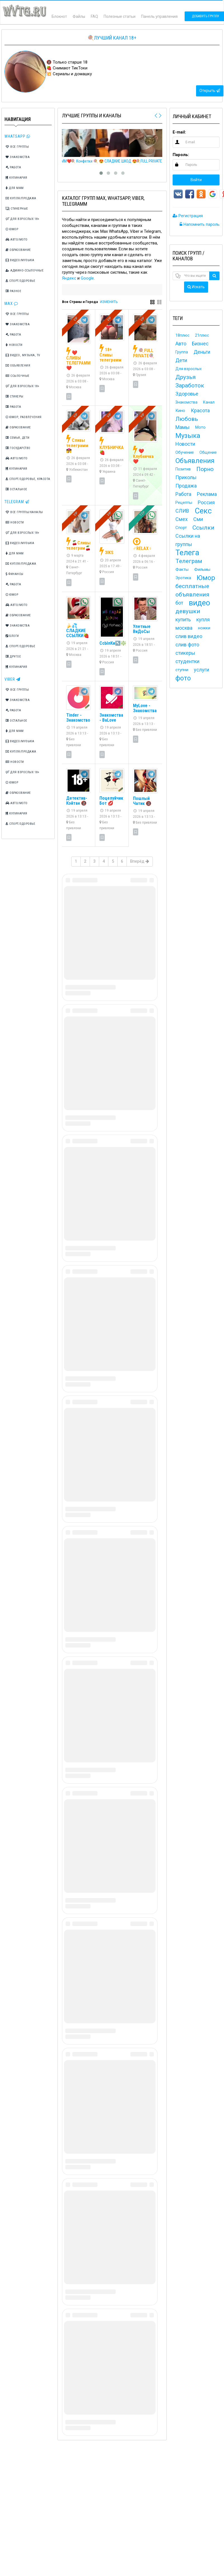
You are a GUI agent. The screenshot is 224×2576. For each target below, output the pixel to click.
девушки (187, 611)
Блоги (12, 636)
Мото (200, 427)
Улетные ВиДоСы (142, 629)
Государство (18, 448)
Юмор (12, 229)
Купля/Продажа (21, 198)
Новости (14, 345)
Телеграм (188, 561)
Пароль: (181, 154)
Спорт (181, 527)
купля (203, 619)
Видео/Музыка (20, 260)
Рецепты (183, 502)
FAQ (94, 16)
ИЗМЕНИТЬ (109, 302)
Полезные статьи (119, 16)
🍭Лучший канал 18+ (112, 38)
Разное (13, 291)
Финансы (14, 574)
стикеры (185, 653)
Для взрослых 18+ (22, 219)
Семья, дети (18, 438)
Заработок (189, 385)
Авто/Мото (17, 239)
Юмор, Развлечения (24, 417)
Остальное (16, 489)
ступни (181, 669)
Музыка (187, 436)
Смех (181, 519)
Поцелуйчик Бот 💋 (111, 800)
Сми (198, 519)
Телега (187, 552)
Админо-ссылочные (25, 270)
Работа (13, 167)
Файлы (79, 16)
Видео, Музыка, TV (23, 355)
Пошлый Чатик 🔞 (142, 801)
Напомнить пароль (200, 224)
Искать (196, 287)
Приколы (186, 477)
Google (87, 278)
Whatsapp (17, 136)
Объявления (18, 365)
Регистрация (188, 215)
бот (179, 603)
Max (11, 303)
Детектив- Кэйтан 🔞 (76, 800)
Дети (181, 360)
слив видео (188, 636)
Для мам (15, 188)
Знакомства (18, 157)
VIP (75, 319)
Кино (180, 410)
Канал (209, 402)
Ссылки (203, 527)
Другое (13, 656)
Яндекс (69, 278)
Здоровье (186, 394)
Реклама (207, 494)
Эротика (183, 578)
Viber (12, 679)
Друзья (185, 377)
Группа (181, 352)
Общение (208, 452)
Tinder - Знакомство (78, 717)
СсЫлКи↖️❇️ (112, 643)
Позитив (183, 469)
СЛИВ (182, 511)
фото (183, 678)
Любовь (186, 419)
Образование (18, 250)
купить (183, 619)
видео (199, 602)
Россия (206, 502)
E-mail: (179, 132)
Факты (182, 569)
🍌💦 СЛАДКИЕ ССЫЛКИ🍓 (77, 630)
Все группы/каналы (24, 512)
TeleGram (16, 501)
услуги (201, 670)
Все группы (17, 147)
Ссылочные (18, 376)
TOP (142, 513)
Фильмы (202, 569)
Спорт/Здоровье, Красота (28, 479)
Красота (200, 410)
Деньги (202, 352)
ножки (204, 627)
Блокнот (59, 16)
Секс (203, 510)
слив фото (187, 644)
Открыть (209, 90)
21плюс (202, 335)
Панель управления (159, 16)
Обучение (184, 452)
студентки (187, 661)
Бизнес (200, 343)
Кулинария (16, 178)
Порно (205, 469)
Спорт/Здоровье (20, 281)
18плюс (182, 335)
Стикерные (17, 208)
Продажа (186, 486)
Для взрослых (188, 369)
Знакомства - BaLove (111, 717)
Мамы (182, 427)
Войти (196, 180)
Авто (180, 343)
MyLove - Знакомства (145, 708)
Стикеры (14, 396)
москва (183, 628)
